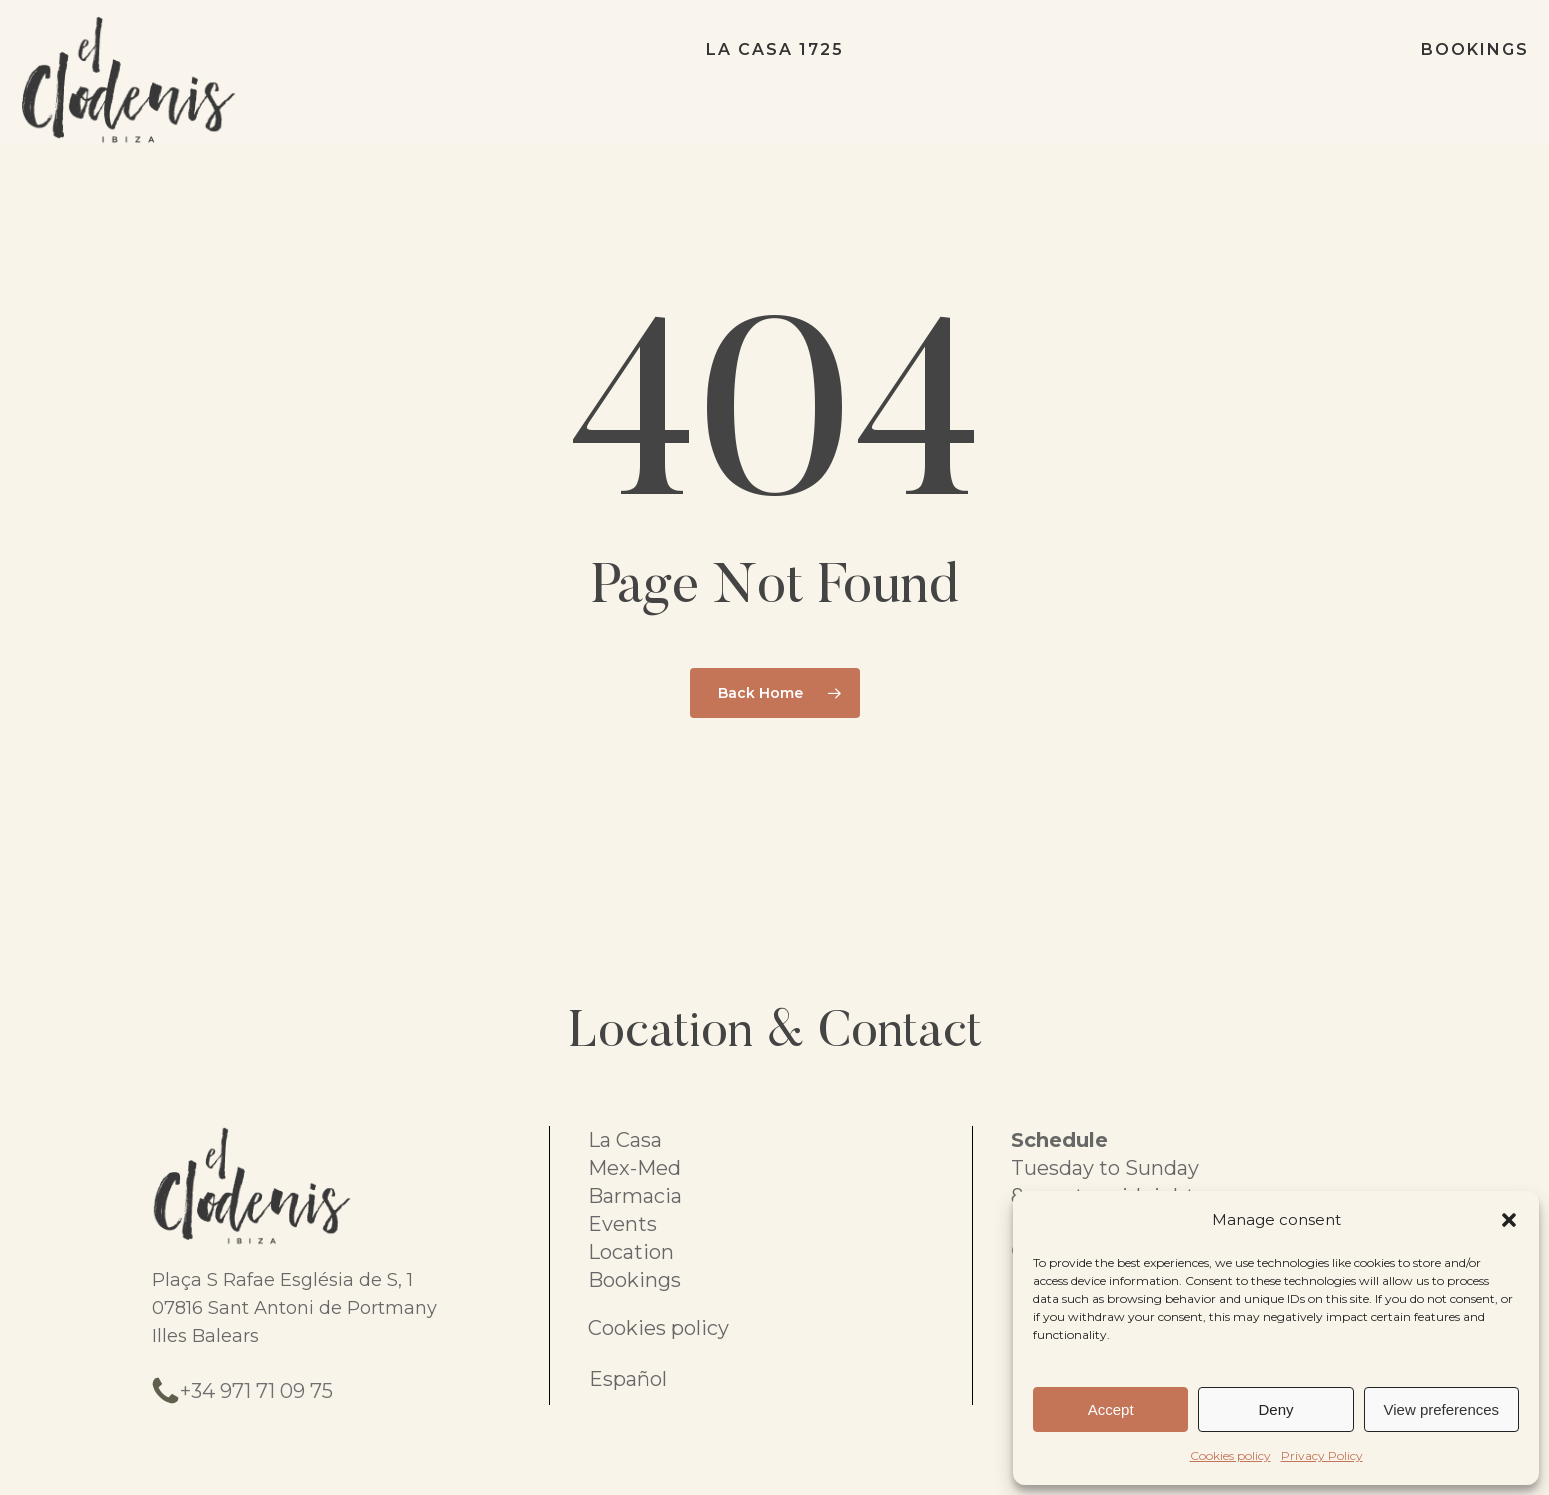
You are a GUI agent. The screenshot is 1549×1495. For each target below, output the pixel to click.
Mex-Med (634, 1168)
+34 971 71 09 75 (256, 1391)
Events (622, 1224)
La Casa (625, 1140)
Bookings (634, 1280)
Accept (1111, 1409)
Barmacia (635, 1196)
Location (631, 1252)
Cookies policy (1230, 1455)
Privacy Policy (1322, 1455)
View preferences (1442, 1409)
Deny (1275, 1409)
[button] (1509, 1220)
